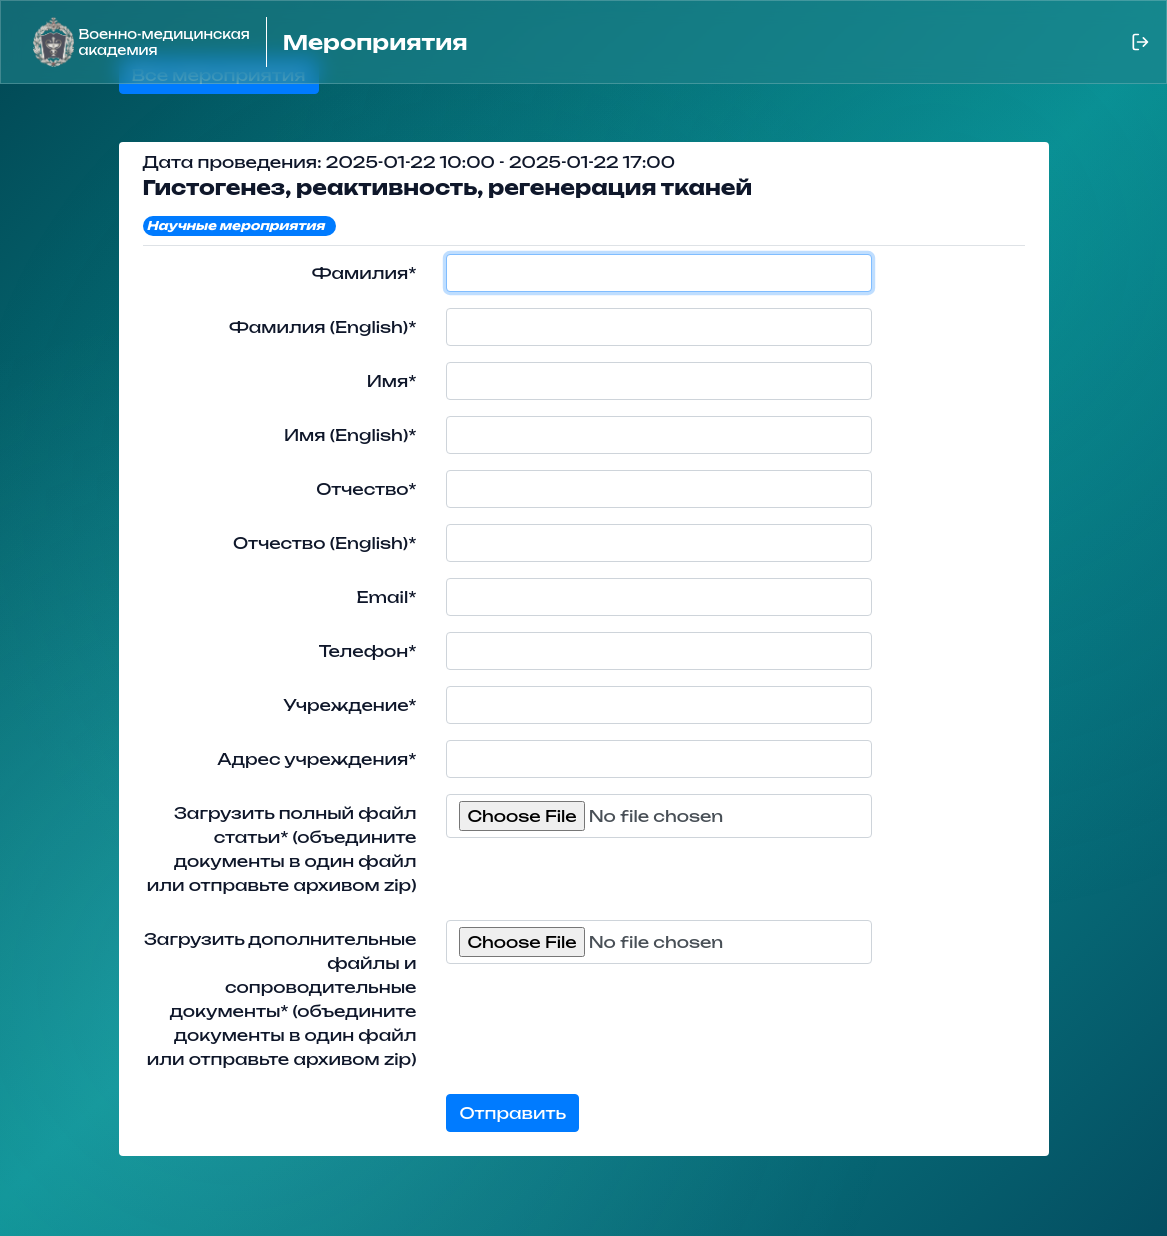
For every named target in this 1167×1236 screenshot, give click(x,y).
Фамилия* (364, 273)
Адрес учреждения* (316, 759)
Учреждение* (349, 705)
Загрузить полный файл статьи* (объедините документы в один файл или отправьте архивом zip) (282, 849)
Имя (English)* (350, 435)
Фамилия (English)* (323, 327)
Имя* (392, 381)
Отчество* (366, 489)
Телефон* (368, 651)
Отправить (512, 1113)
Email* (386, 597)
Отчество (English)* (324, 543)
